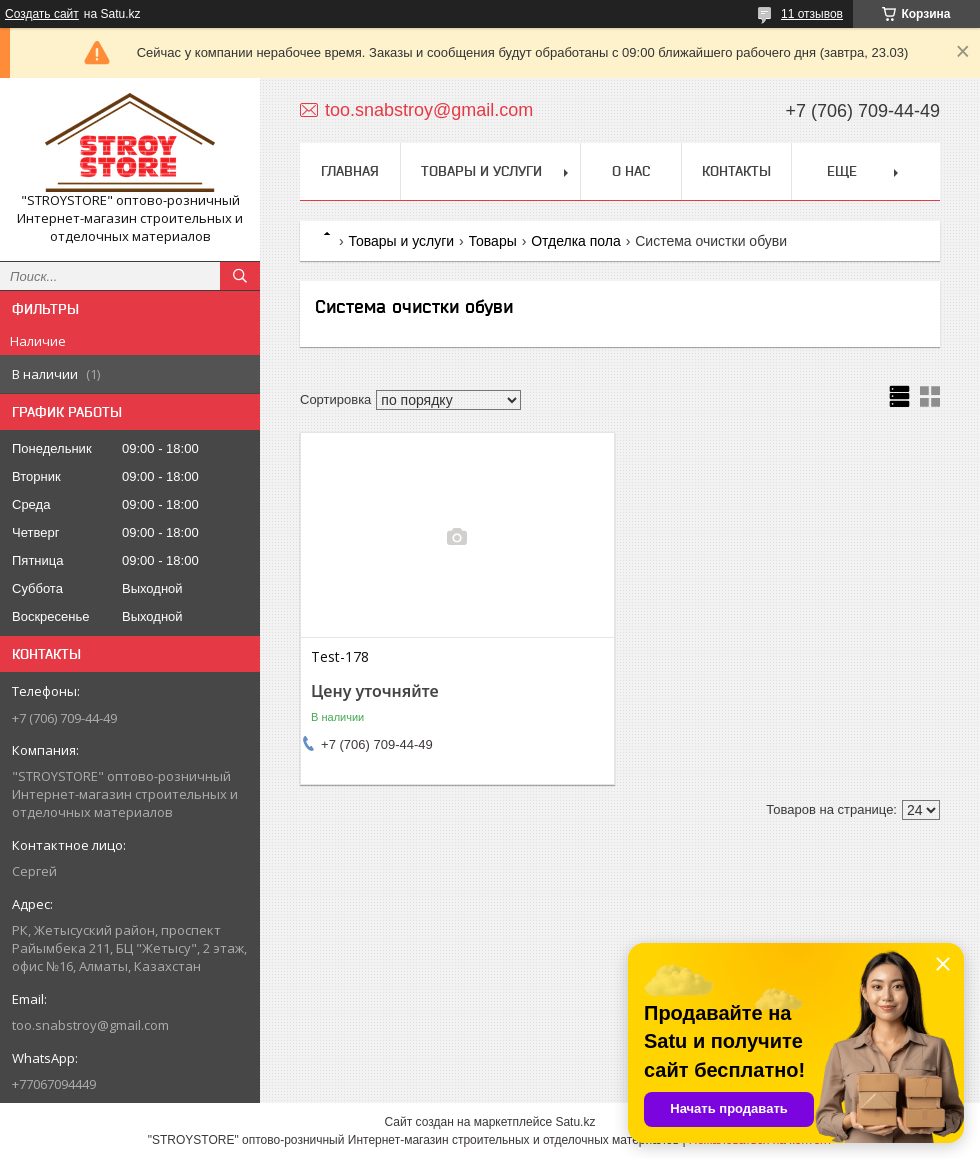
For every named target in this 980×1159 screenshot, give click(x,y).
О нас (631, 171)
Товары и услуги (481, 171)
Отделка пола (576, 241)
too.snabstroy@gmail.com (90, 1025)
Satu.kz (575, 1122)
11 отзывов (812, 14)
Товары (493, 241)
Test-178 (340, 657)
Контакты (736, 171)
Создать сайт (42, 14)
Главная (350, 171)
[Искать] (240, 276)
